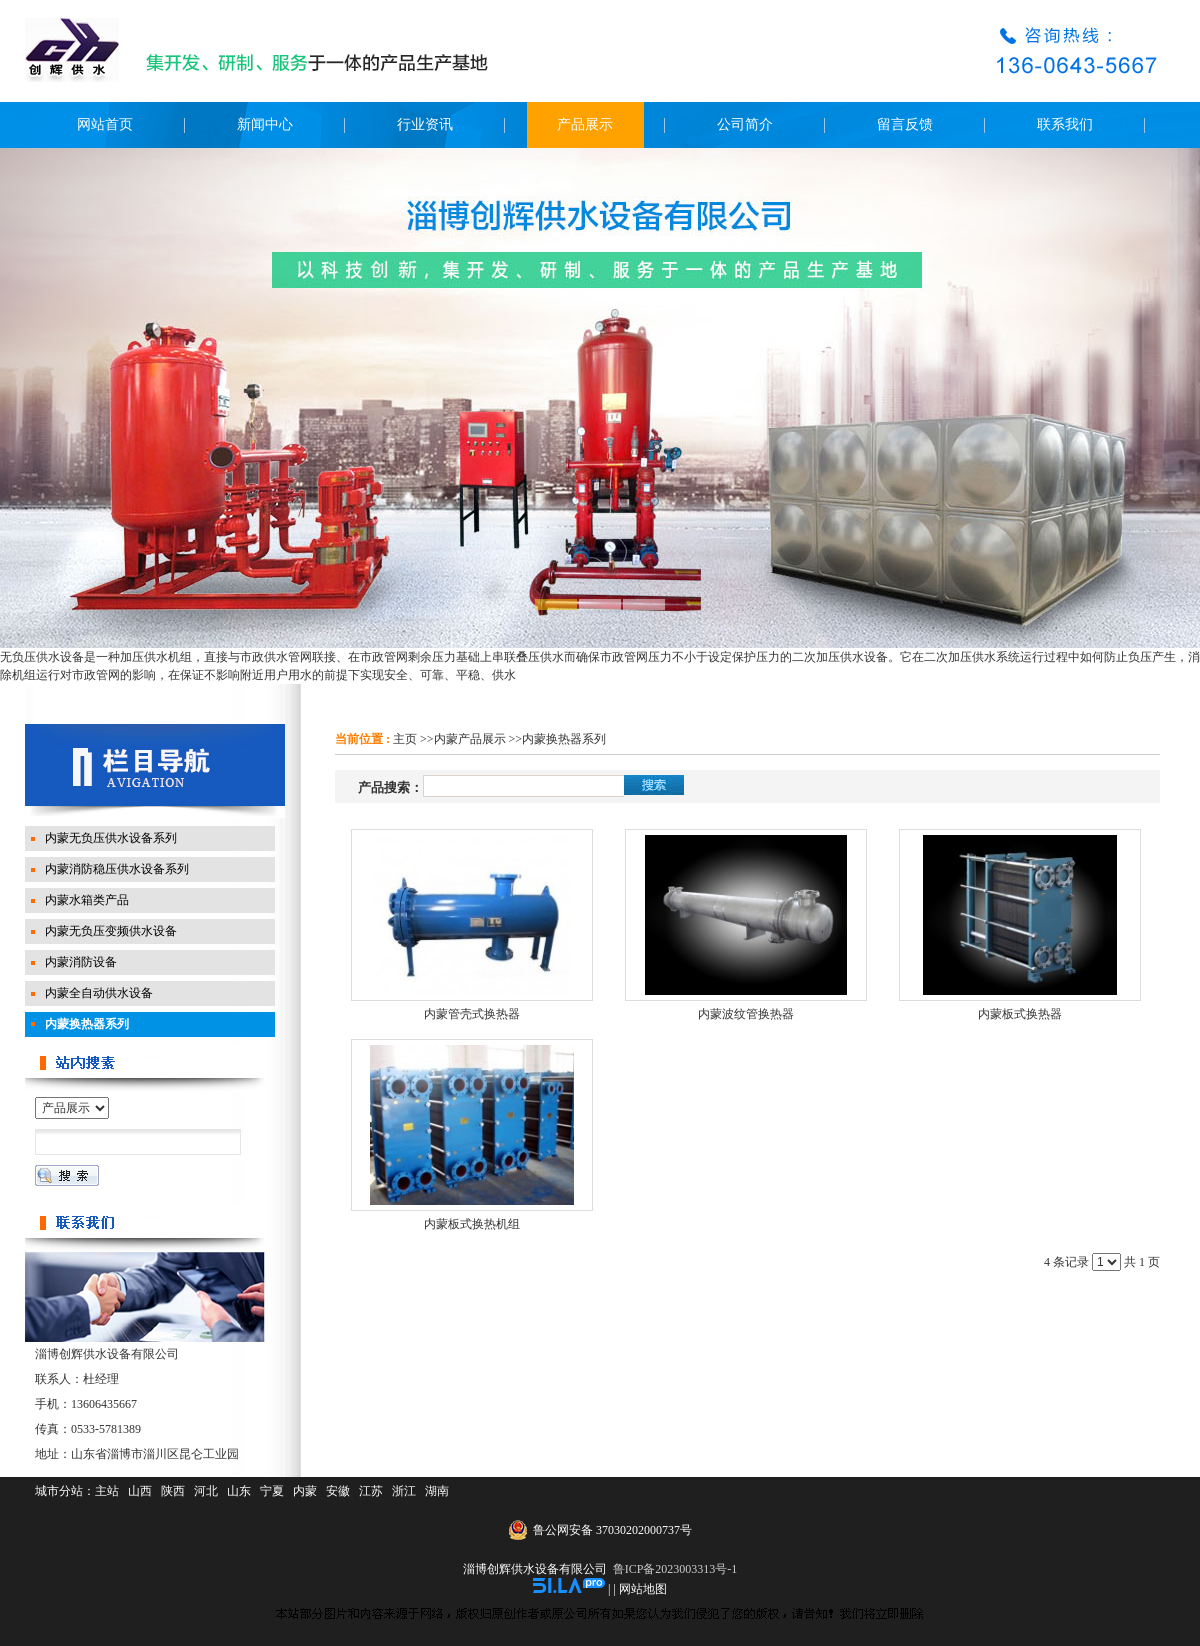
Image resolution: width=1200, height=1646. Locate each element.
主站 (107, 1491)
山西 (140, 1491)
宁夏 (272, 1491)
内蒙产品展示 (470, 739)
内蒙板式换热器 (1020, 1014)
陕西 (173, 1491)
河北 (206, 1491)
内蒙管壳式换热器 (472, 1014)
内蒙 (305, 1491)
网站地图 (643, 1589)
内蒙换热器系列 (564, 739)
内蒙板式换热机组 (472, 1224)
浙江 (404, 1491)
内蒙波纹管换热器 (746, 1014)
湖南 (437, 1491)
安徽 (338, 1491)
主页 (405, 739)
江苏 (371, 1491)
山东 (239, 1491)
